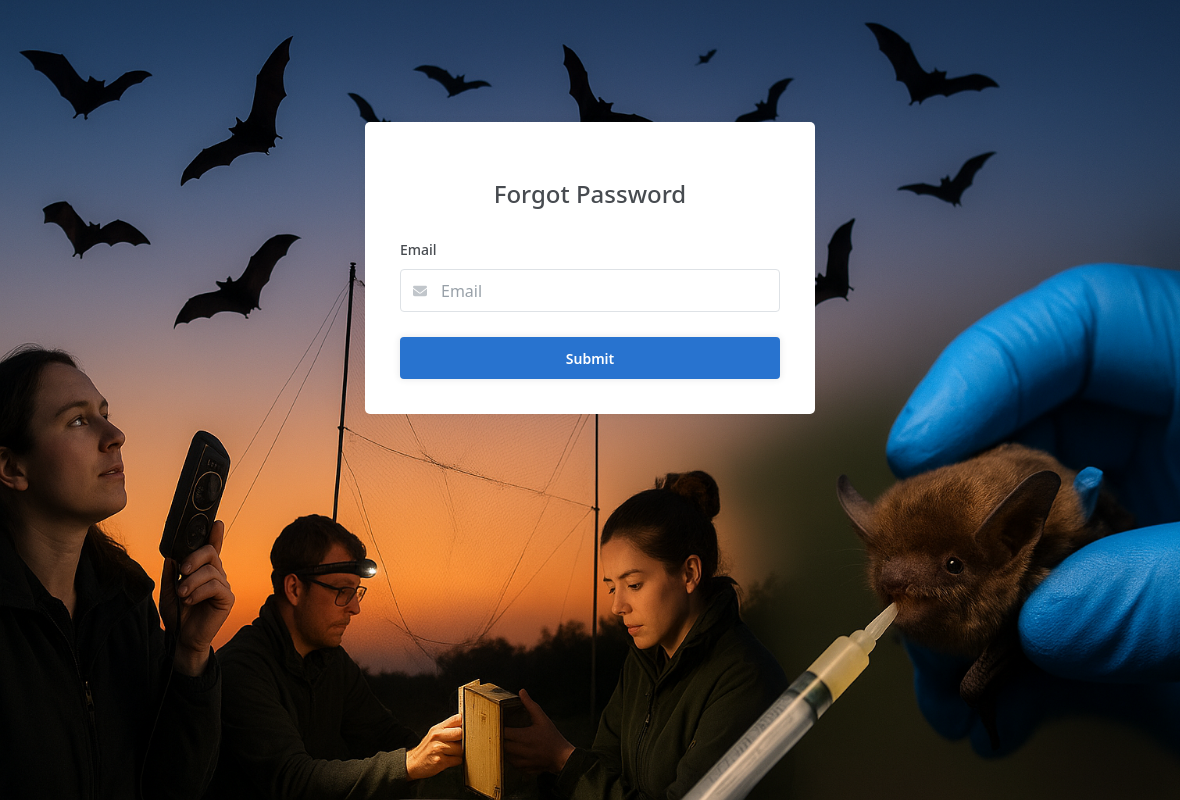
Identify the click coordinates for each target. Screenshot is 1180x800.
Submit (590, 358)
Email (418, 249)
